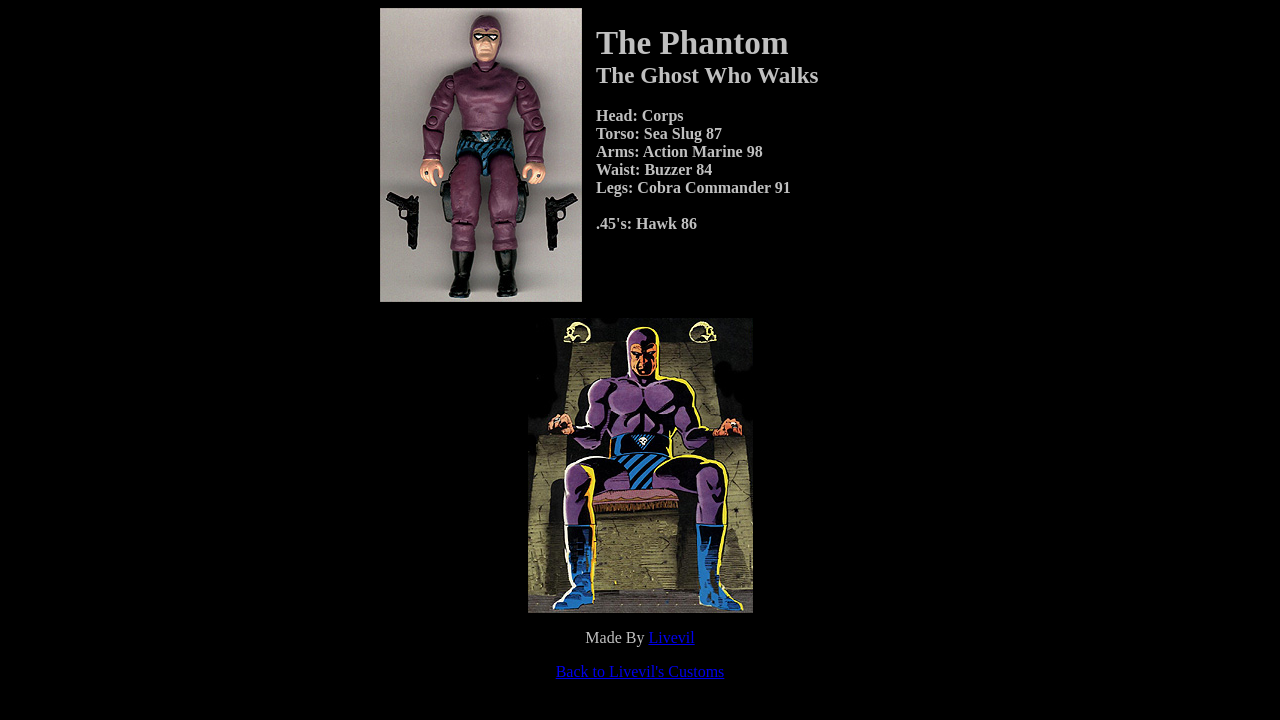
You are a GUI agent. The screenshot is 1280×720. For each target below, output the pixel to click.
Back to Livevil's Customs (640, 671)
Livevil (671, 637)
